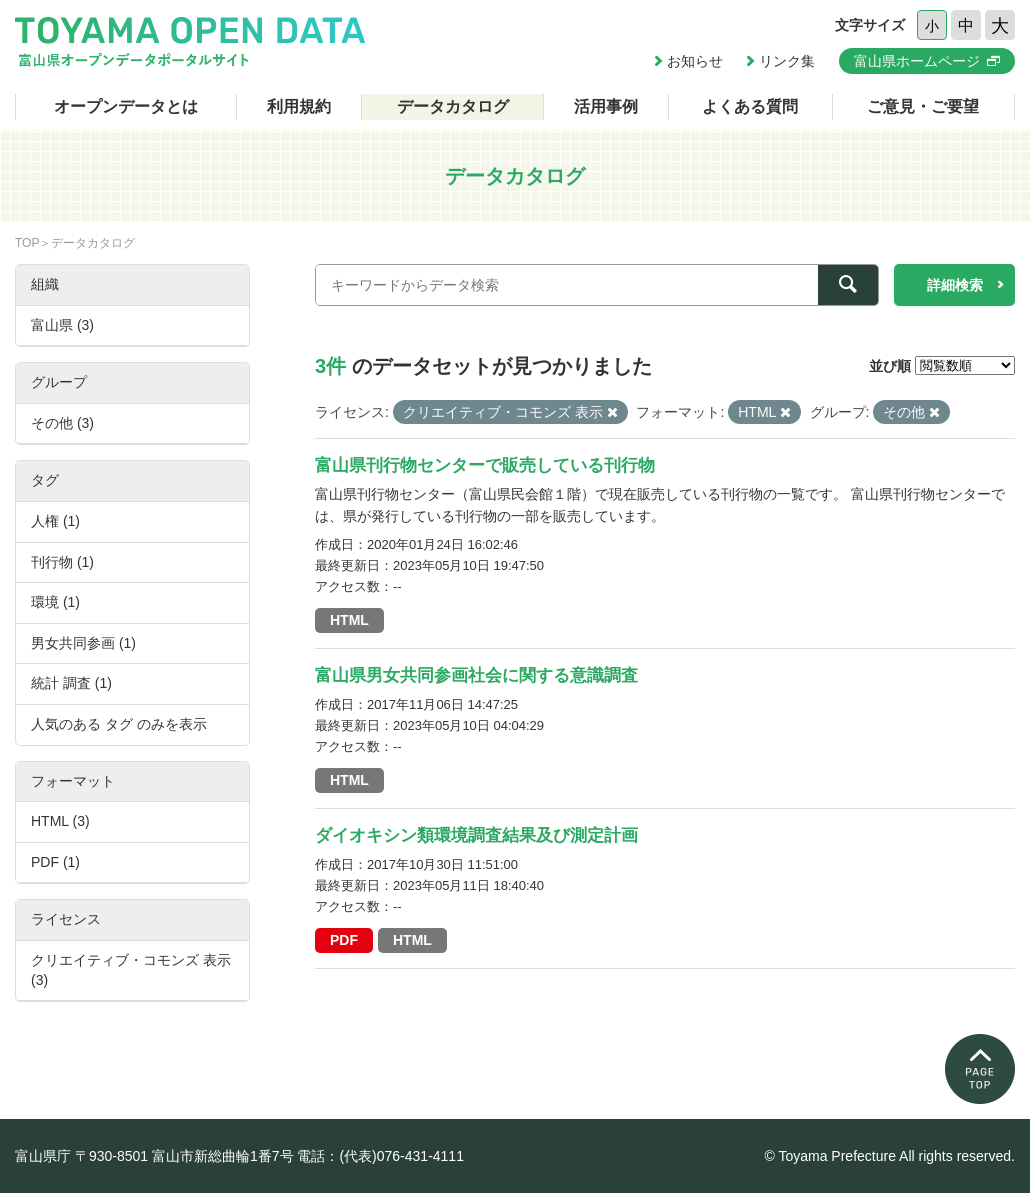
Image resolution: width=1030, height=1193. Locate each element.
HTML (349, 620)
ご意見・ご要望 (923, 106)
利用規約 (299, 106)
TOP (27, 243)
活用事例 (606, 106)
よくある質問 (750, 106)
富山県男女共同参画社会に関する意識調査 (476, 675)
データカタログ (453, 106)
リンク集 (787, 61)
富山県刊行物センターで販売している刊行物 (485, 465)
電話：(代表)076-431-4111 (380, 1156)
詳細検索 (955, 285)
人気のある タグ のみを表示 (119, 724)
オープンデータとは (126, 106)
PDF (344, 940)
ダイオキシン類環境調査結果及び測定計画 (476, 835)
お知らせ (695, 61)
